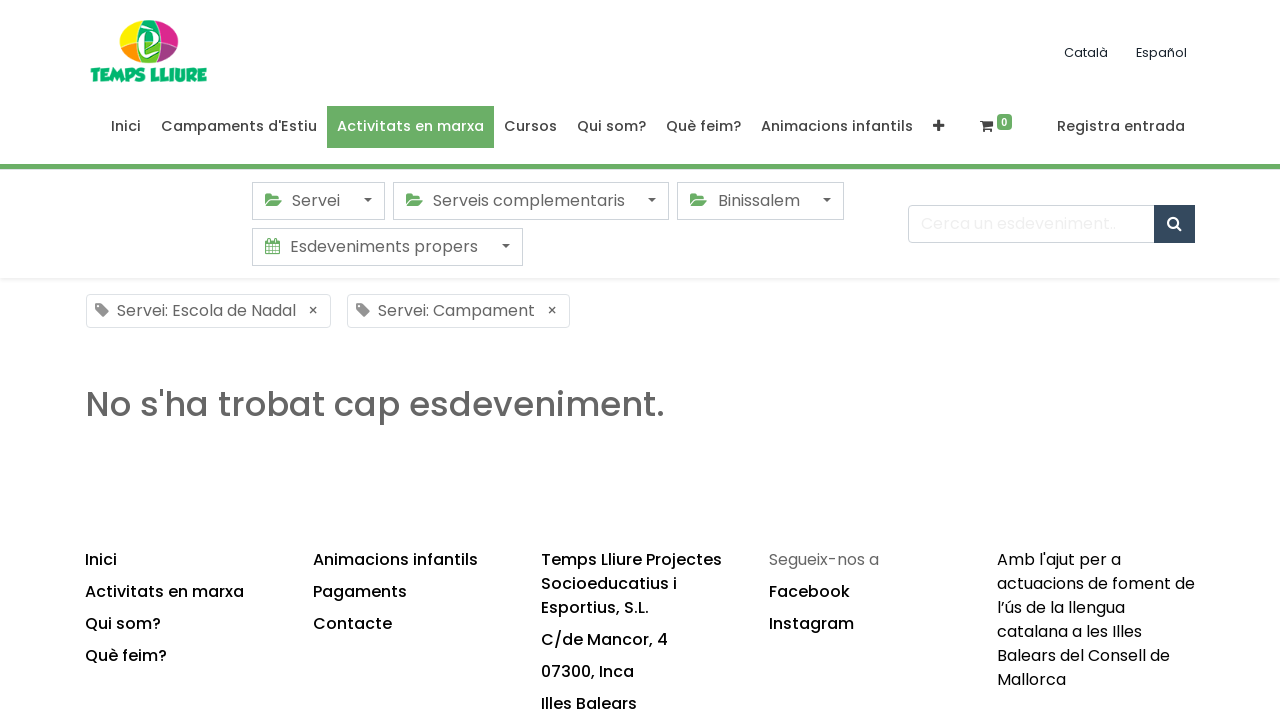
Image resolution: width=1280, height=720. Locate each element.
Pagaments (360, 591)
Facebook (809, 591)
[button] (938, 127)
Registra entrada (1121, 126)
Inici (101, 559)
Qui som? (123, 623)
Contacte (352, 623)
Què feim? (126, 655)
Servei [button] (304, 200)
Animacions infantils (395, 559)
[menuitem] (126, 127)
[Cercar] (1174, 224)
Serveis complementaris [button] (517, 200)
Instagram (811, 623)
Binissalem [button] (746, 200)
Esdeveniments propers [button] (373, 246)
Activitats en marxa (164, 591)
